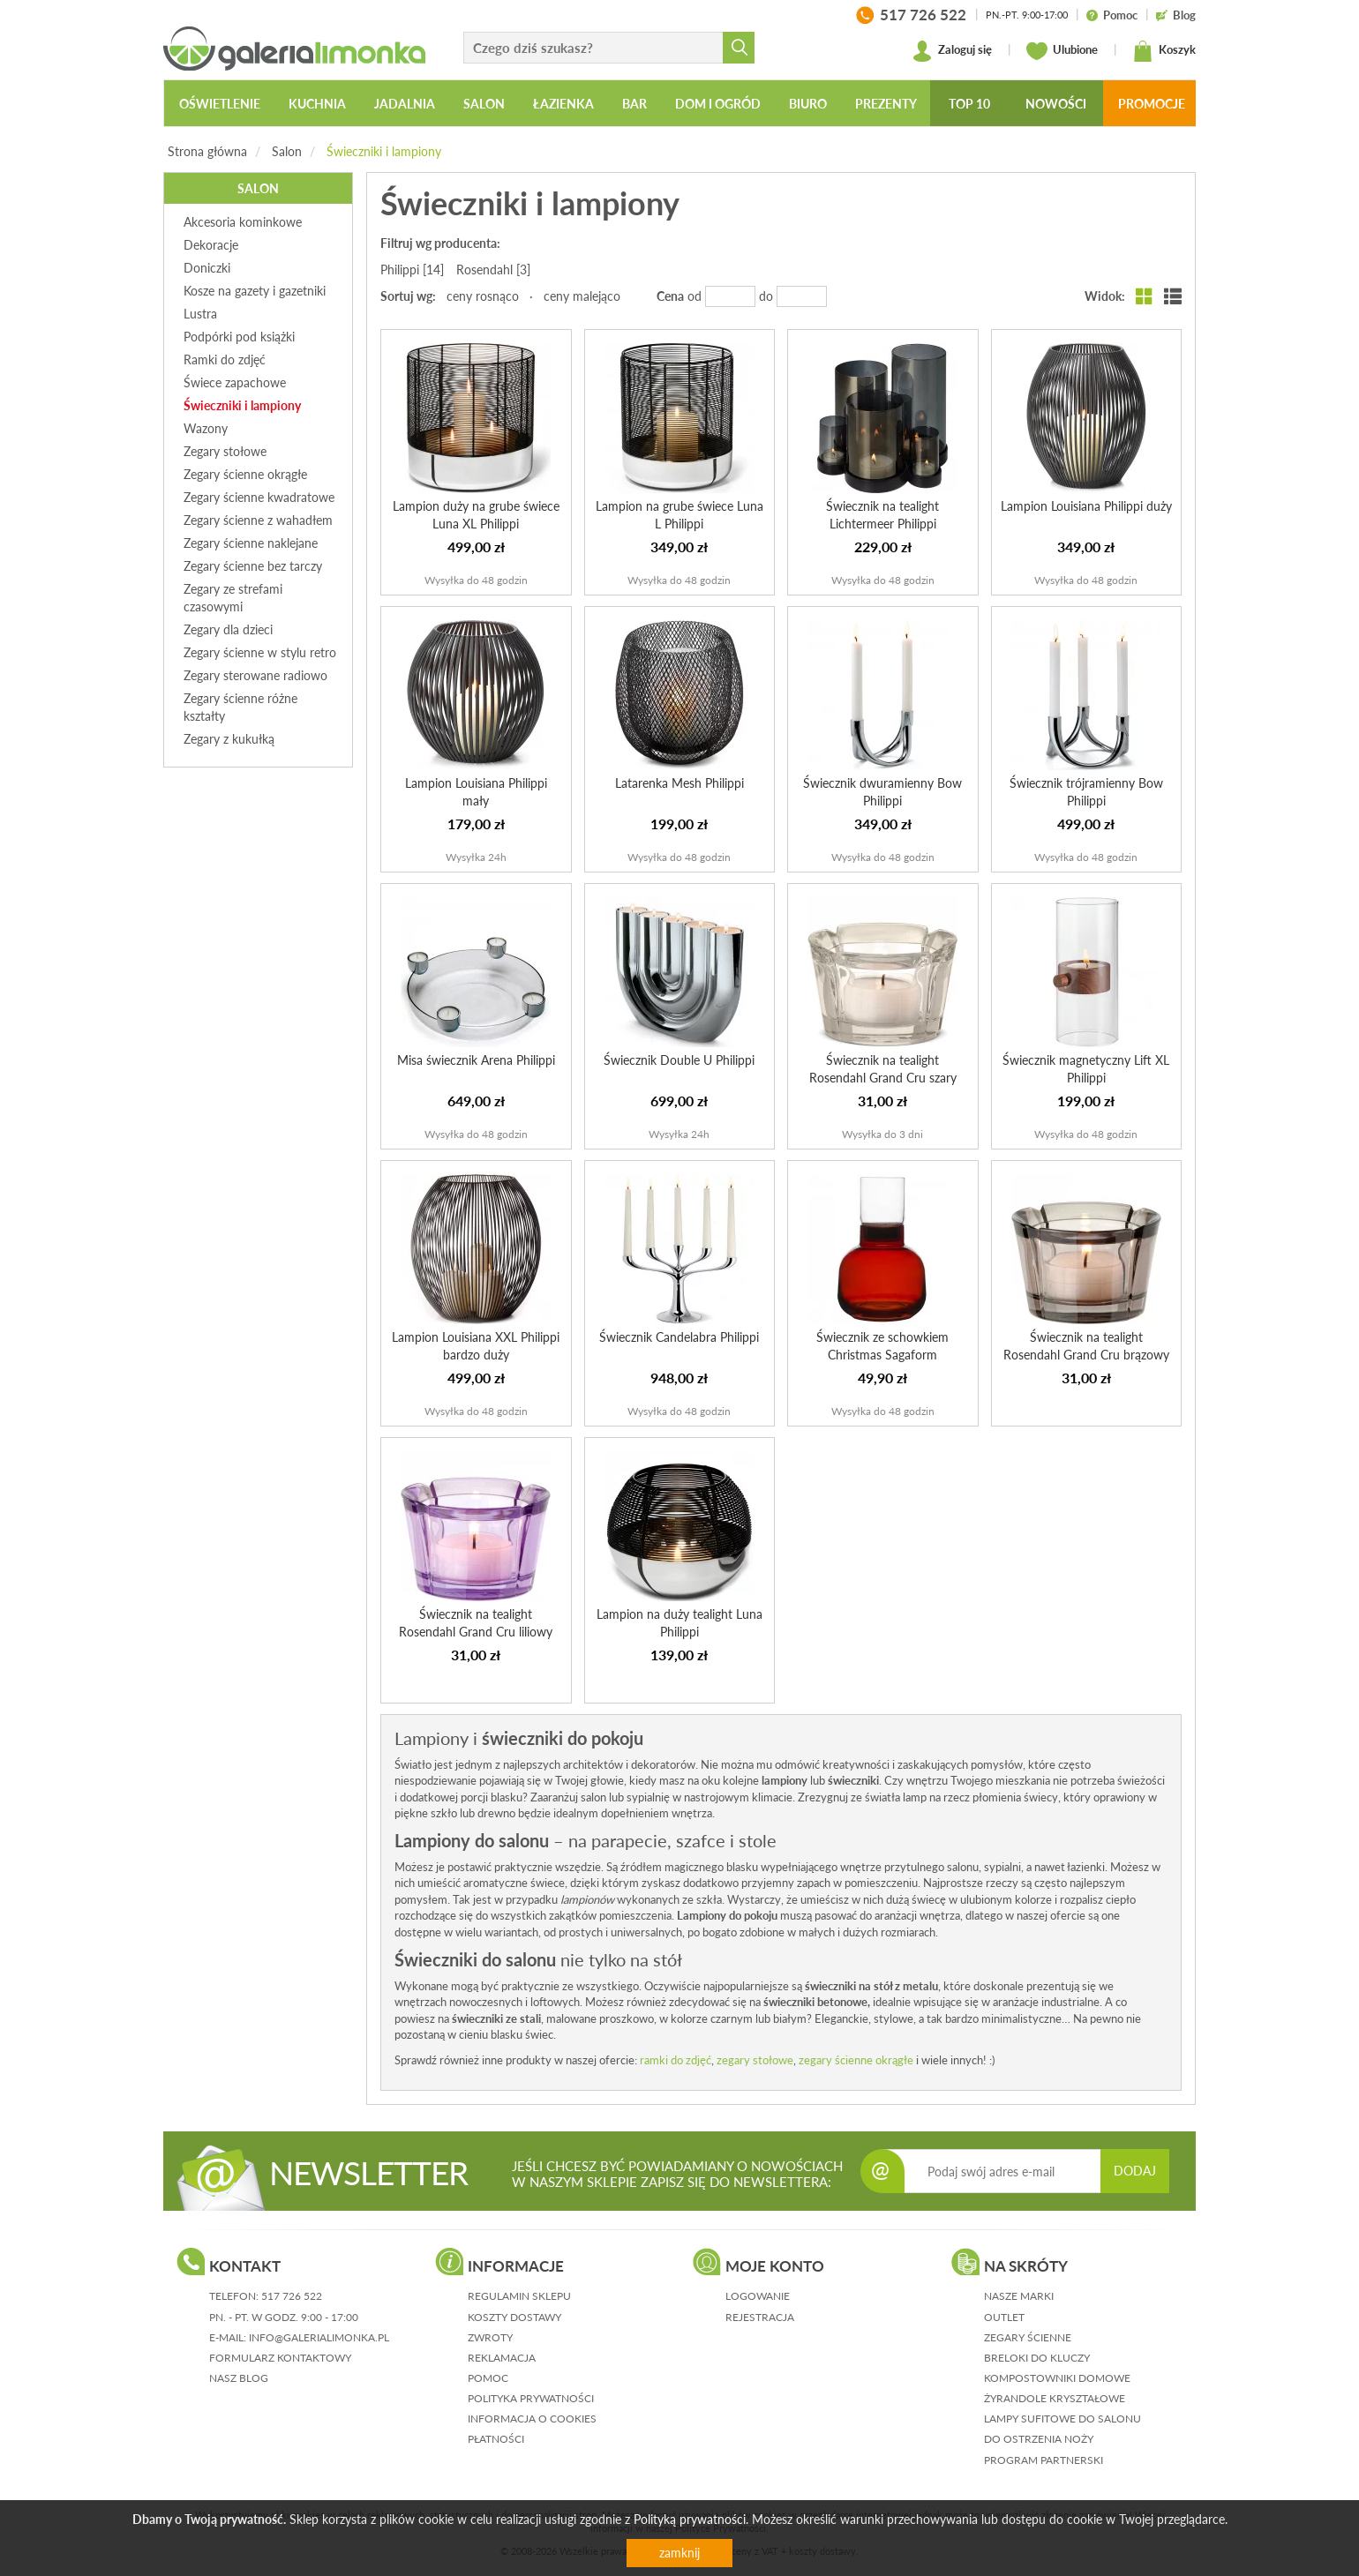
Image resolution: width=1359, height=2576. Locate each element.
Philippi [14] (412, 269)
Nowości (1055, 103)
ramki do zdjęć (675, 2060)
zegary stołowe (755, 2060)
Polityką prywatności (690, 2519)
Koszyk (1164, 51)
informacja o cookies (532, 2418)
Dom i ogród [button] (718, 103)
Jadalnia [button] (404, 103)
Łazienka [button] (563, 103)
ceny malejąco (582, 295)
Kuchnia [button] (317, 103)
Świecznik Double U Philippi (679, 1059)
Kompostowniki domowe (1057, 2378)
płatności (496, 2438)
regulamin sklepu (519, 2296)
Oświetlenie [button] (219, 103)
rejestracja (759, 2317)
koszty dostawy (514, 2317)
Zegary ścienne (1027, 2337)
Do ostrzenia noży (1038, 2438)
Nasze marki (1019, 2296)
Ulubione (1062, 51)
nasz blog (238, 2378)
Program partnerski (1043, 2460)
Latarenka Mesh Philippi (679, 782)
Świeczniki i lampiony (384, 151)
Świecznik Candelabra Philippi (679, 1336)
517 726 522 (291, 2296)
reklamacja (502, 2357)
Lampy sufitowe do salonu (1062, 2418)
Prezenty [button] (886, 103)
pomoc (488, 2378)
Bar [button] (634, 103)
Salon (287, 151)
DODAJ (1135, 2170)
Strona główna (207, 151)
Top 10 (969, 103)
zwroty (490, 2337)
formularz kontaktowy (280, 2357)
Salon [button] (484, 103)
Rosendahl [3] (493, 269)
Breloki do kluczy (1037, 2357)
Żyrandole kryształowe (1054, 2398)
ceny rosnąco (483, 295)
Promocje (1151, 103)
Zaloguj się (952, 51)
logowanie (757, 2296)
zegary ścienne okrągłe (856, 2060)
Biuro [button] (808, 103)
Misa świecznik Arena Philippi (476, 1059)
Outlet (1004, 2317)
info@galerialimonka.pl (319, 2337)
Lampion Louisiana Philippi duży (1086, 505)
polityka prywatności (531, 2398)
